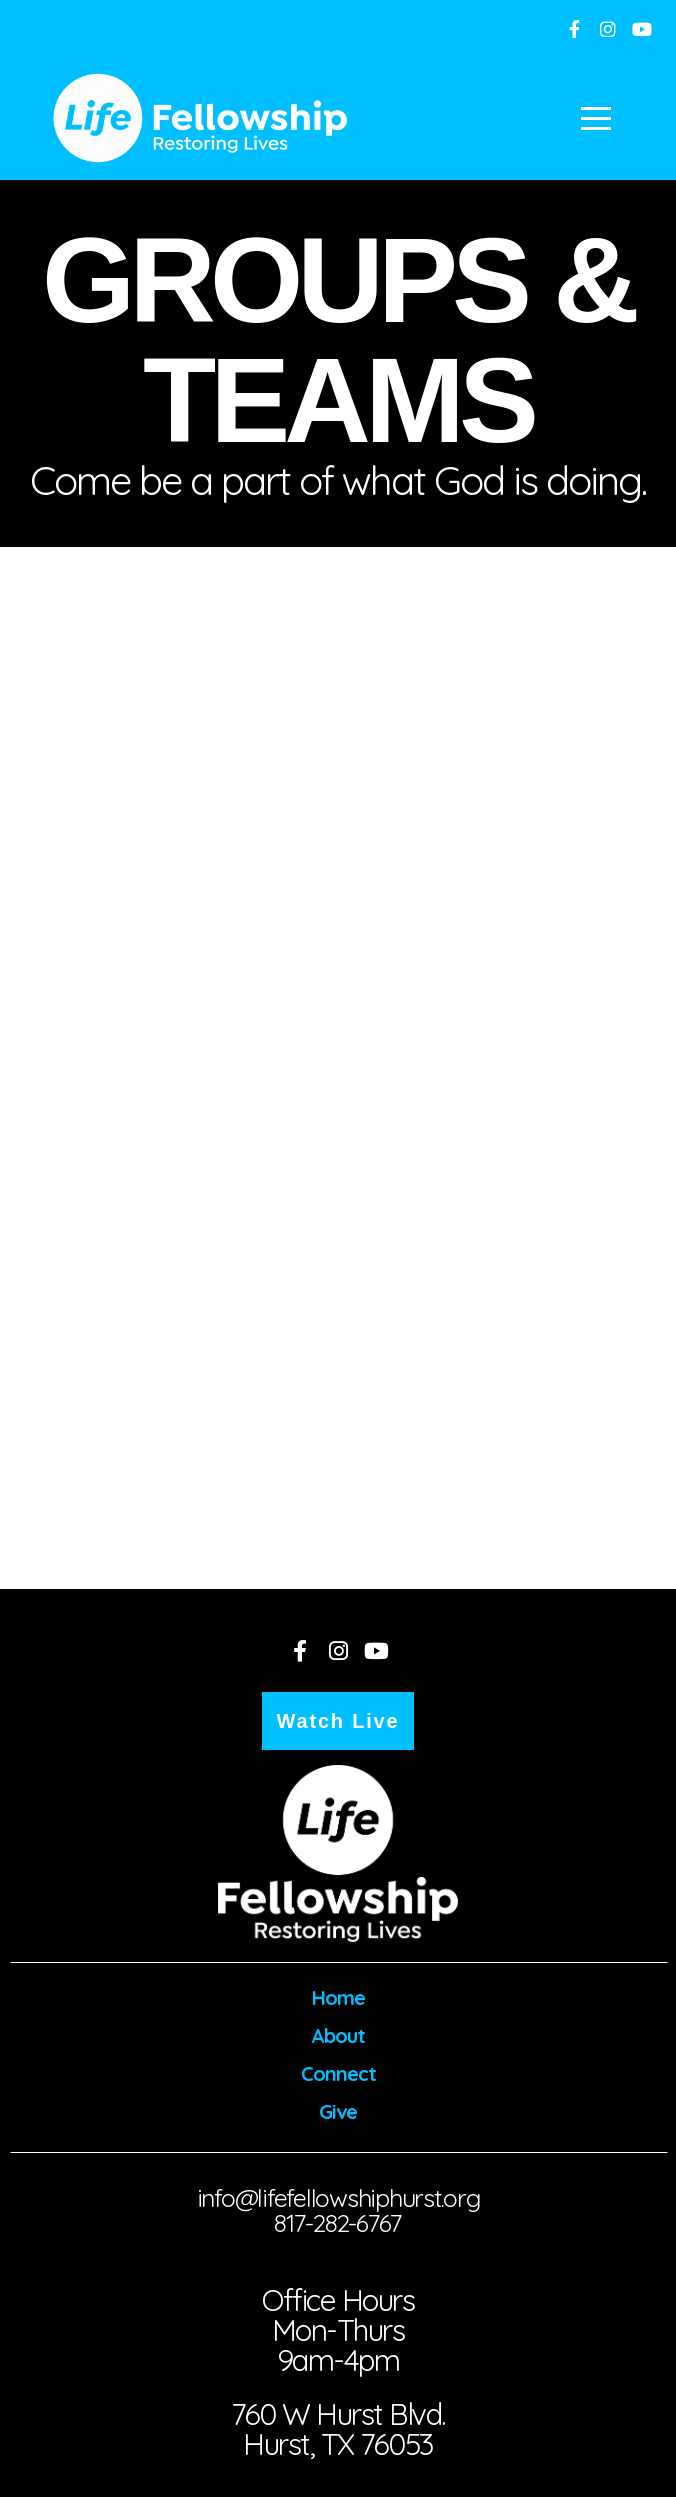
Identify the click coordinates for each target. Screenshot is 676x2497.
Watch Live (338, 1721)
